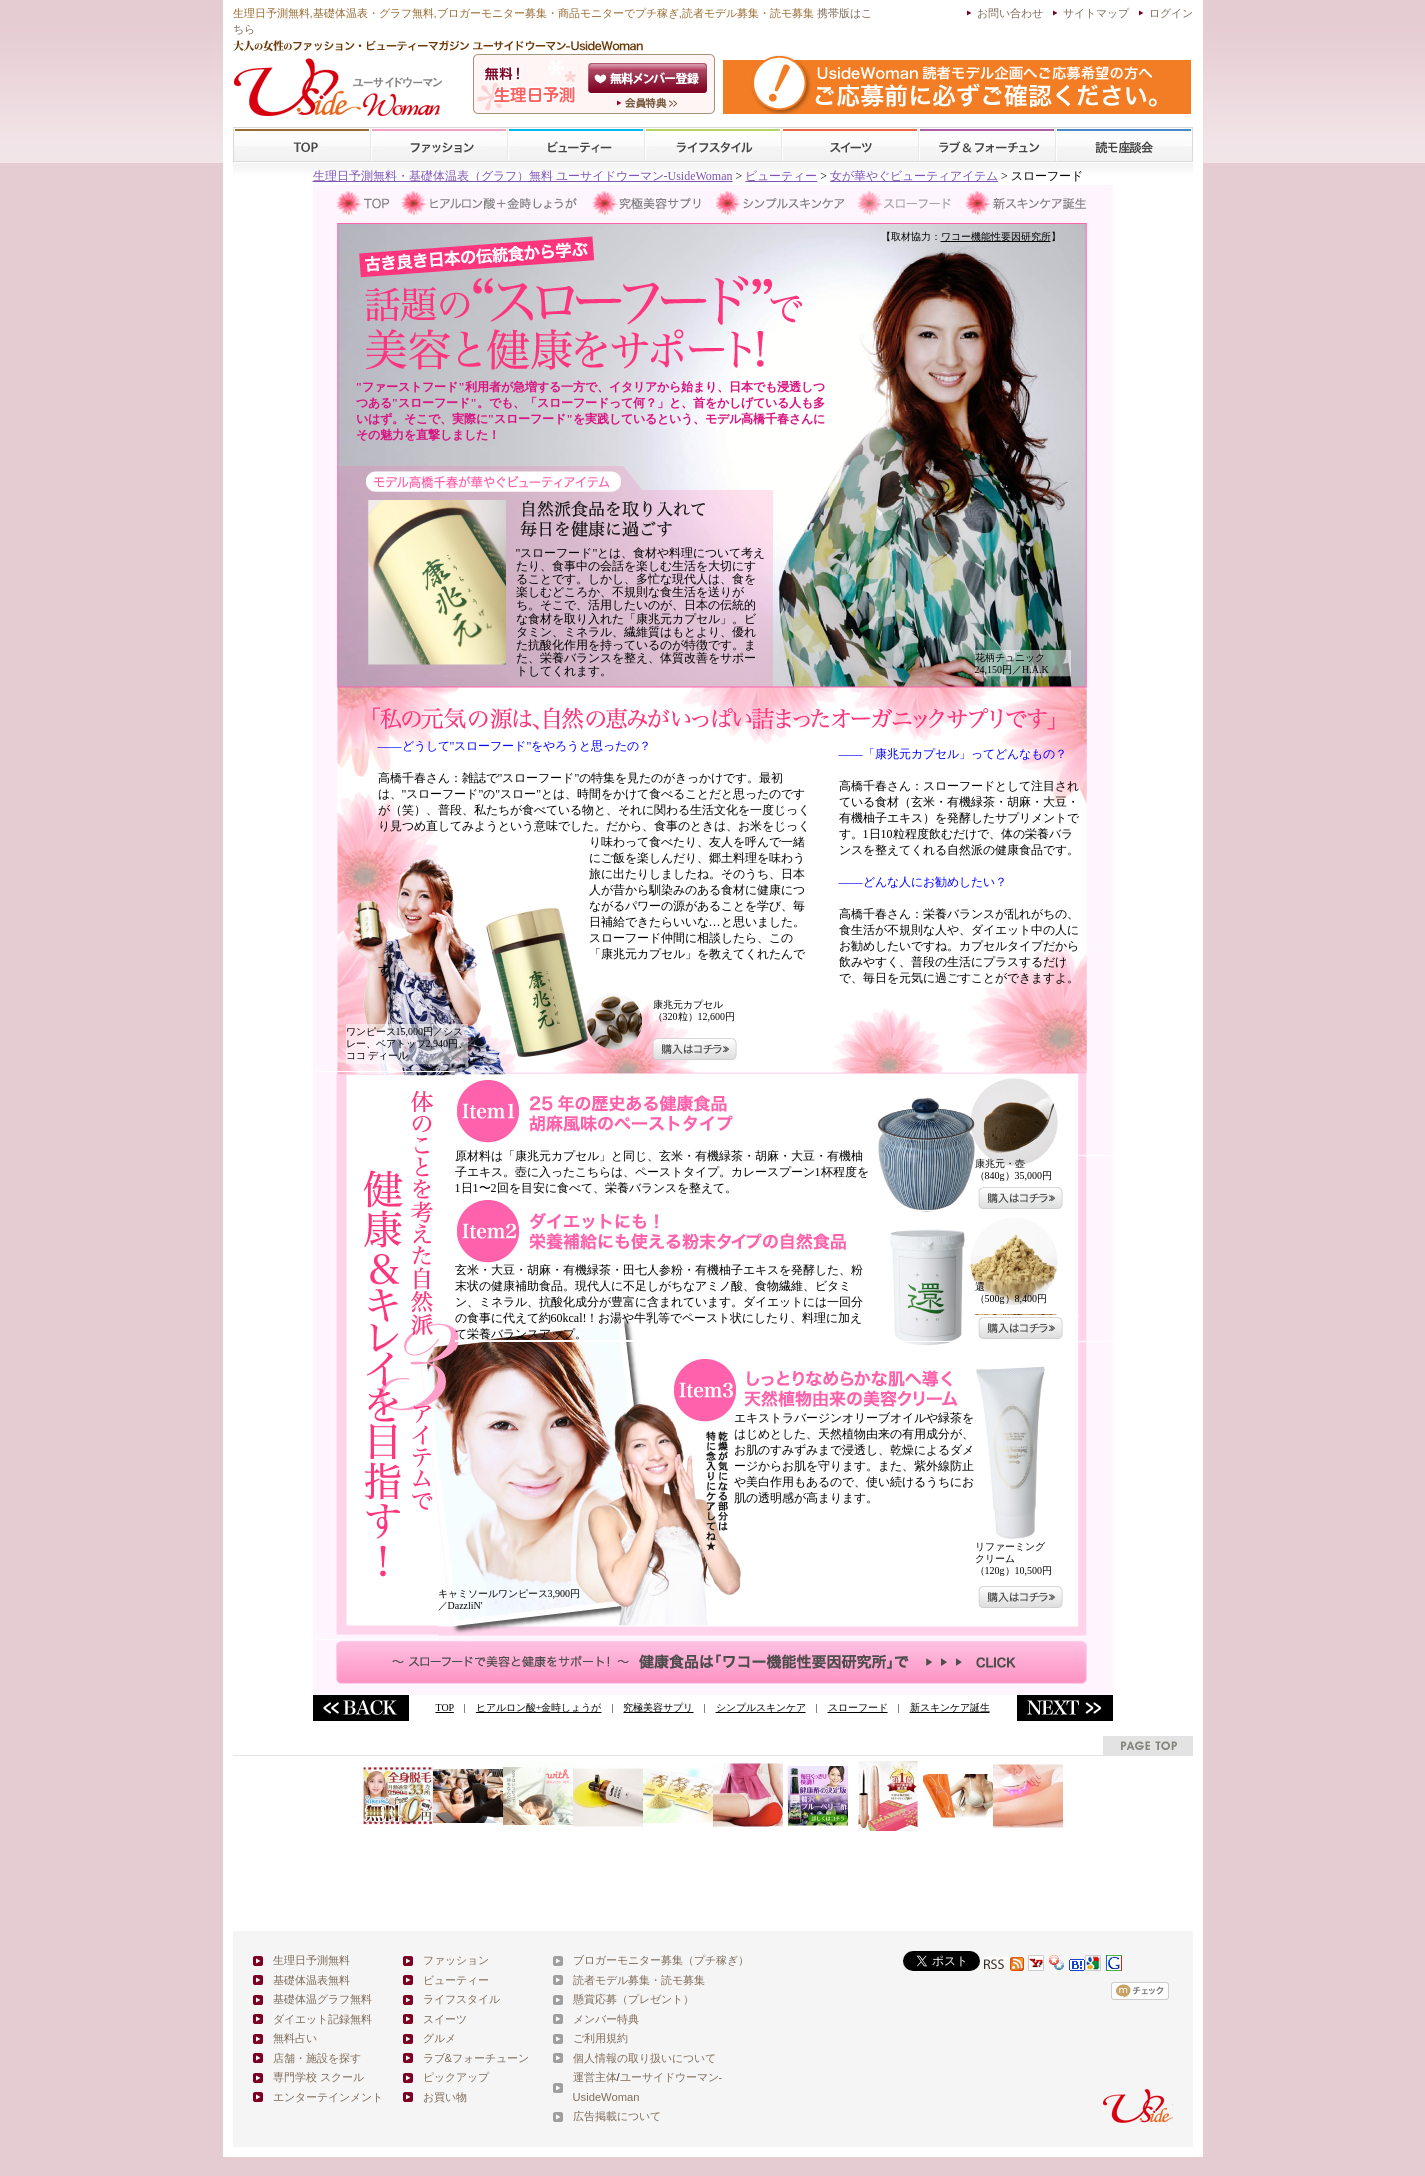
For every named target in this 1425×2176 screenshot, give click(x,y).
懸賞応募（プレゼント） (633, 1999)
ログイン (1171, 13)
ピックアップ (456, 2077)
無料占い (295, 2038)
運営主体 (595, 2077)
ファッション (439, 145)
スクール (1124, 145)
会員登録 (649, 78)
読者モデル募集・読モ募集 (639, 1980)
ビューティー (576, 145)
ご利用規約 (600, 2038)
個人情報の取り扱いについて (644, 2058)
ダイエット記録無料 (322, 2019)
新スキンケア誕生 (950, 1707)
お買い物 (445, 2097)
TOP (302, 145)
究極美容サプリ (658, 1707)
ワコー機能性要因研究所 (996, 236)
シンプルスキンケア (761, 1707)
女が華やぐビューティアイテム (914, 176)
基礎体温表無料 (311, 1980)
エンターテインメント (328, 2097)
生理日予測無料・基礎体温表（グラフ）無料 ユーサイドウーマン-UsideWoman (523, 176)
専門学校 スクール (318, 2077)
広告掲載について (617, 2116)
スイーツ (850, 145)
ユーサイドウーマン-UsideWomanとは (649, 103)
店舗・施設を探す (317, 2058)
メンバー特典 (606, 2019)
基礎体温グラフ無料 (322, 1999)
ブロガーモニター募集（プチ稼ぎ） (661, 1960)
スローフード (858, 1707)
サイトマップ (1096, 13)
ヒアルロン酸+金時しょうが (539, 1707)
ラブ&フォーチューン (987, 145)
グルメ (439, 2038)
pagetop (1148, 1745)
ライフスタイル (713, 145)
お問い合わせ (1010, 13)
